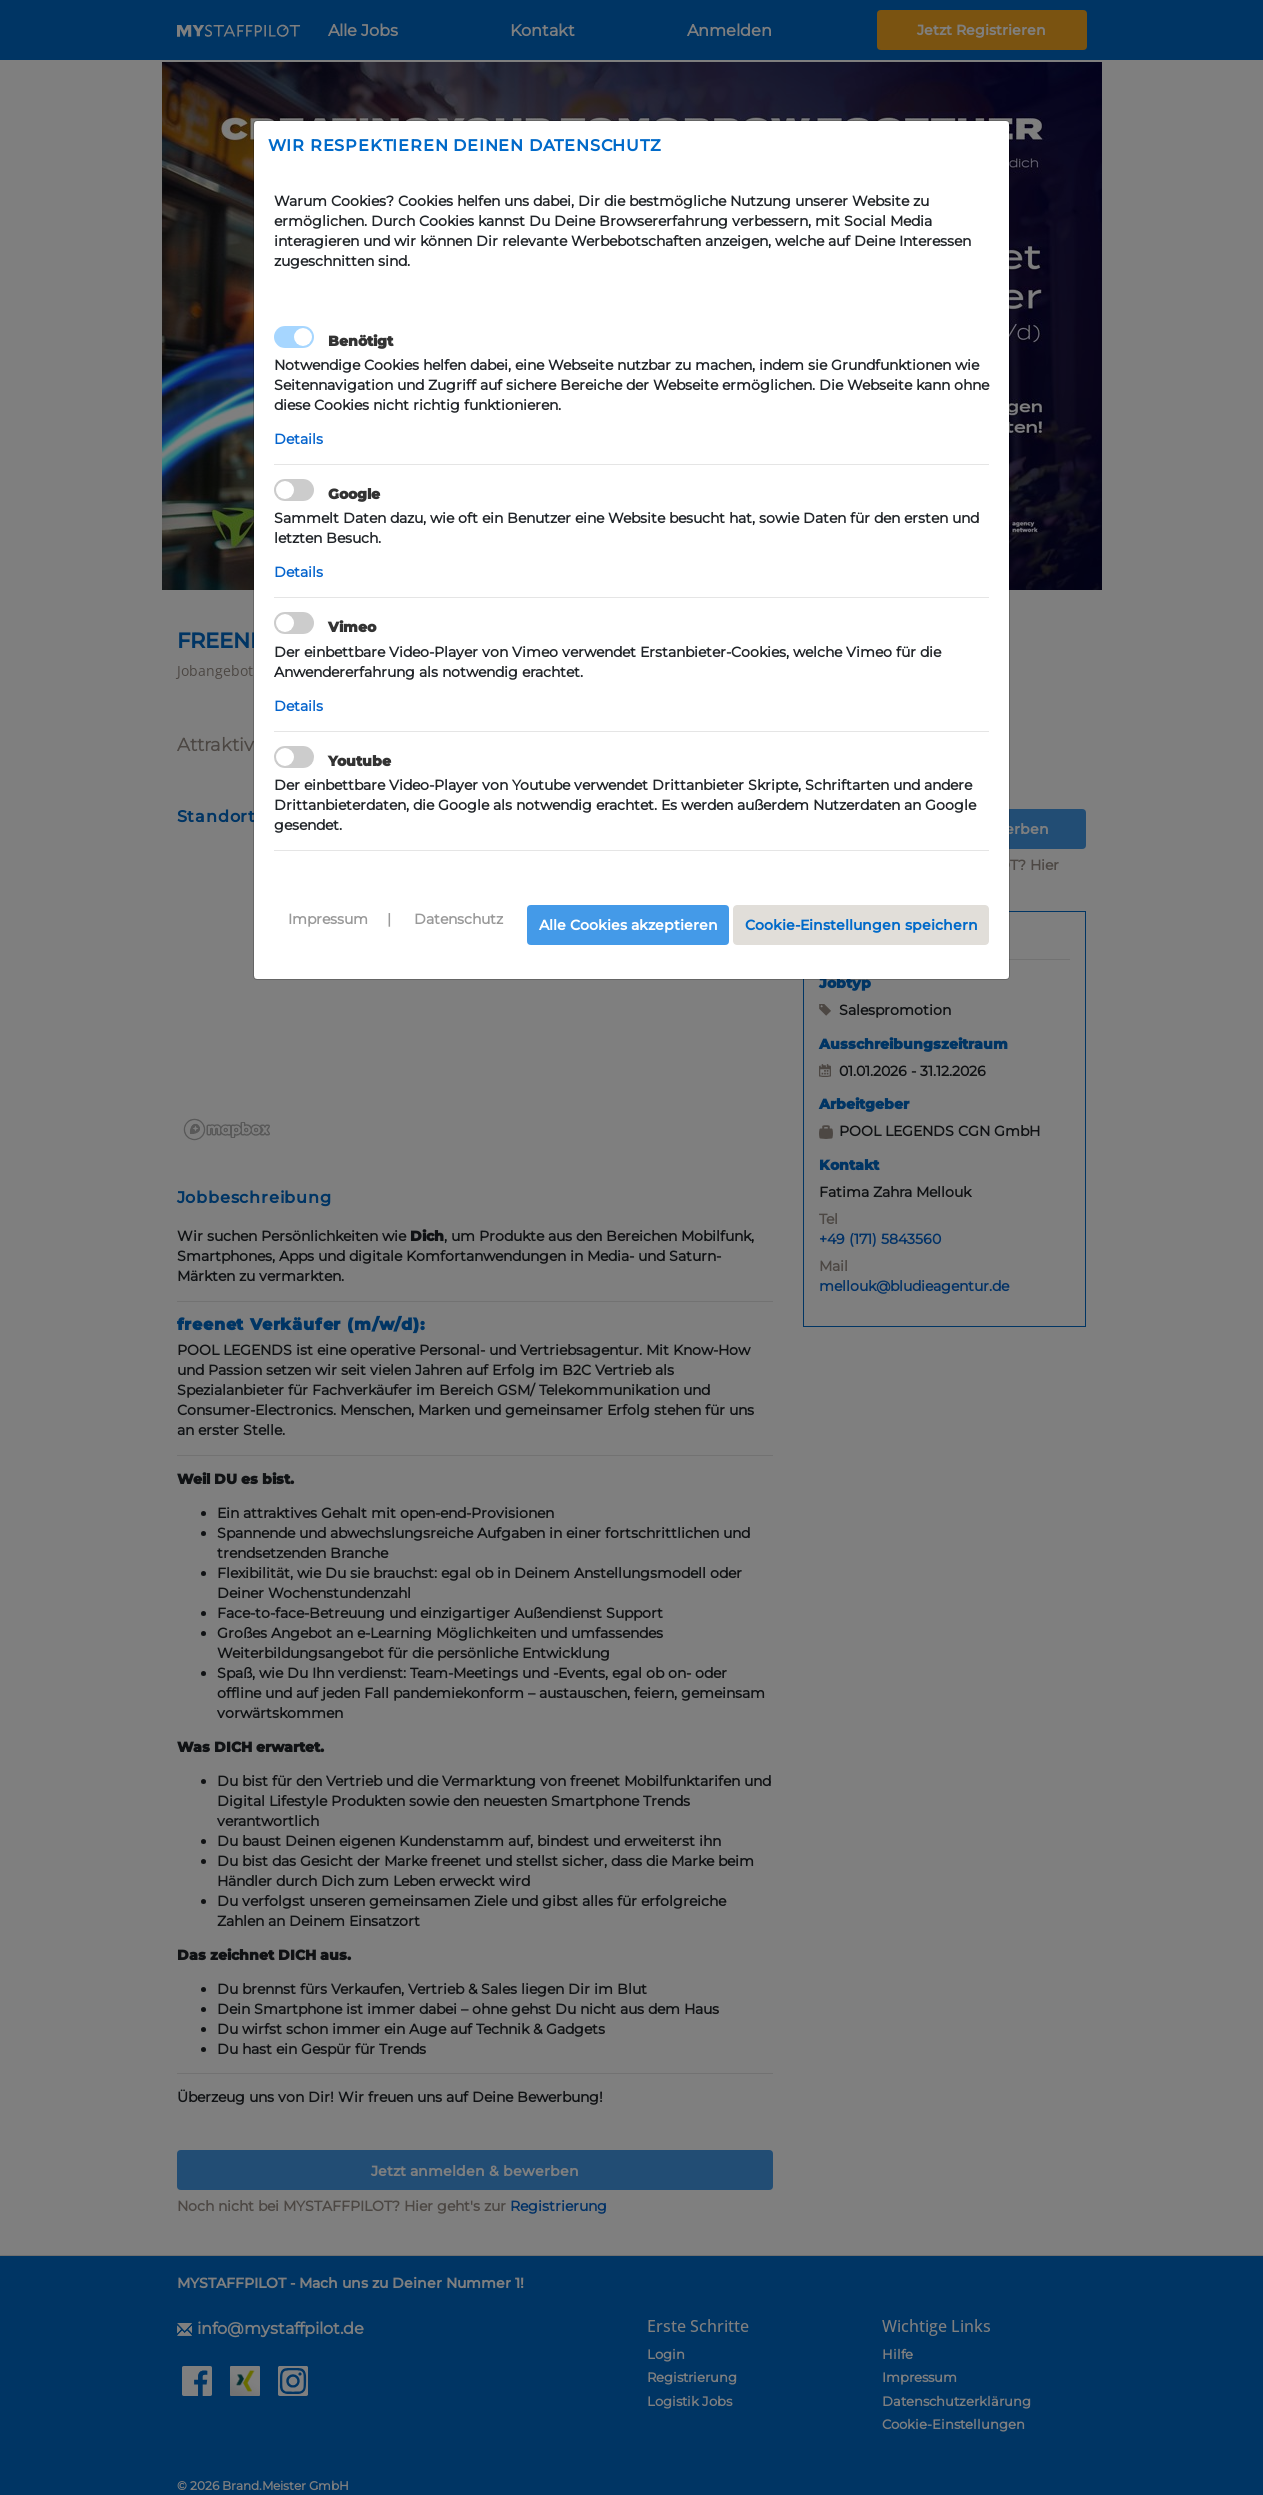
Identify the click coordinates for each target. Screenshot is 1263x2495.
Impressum (328, 919)
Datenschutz (458, 919)
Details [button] (298, 439)
